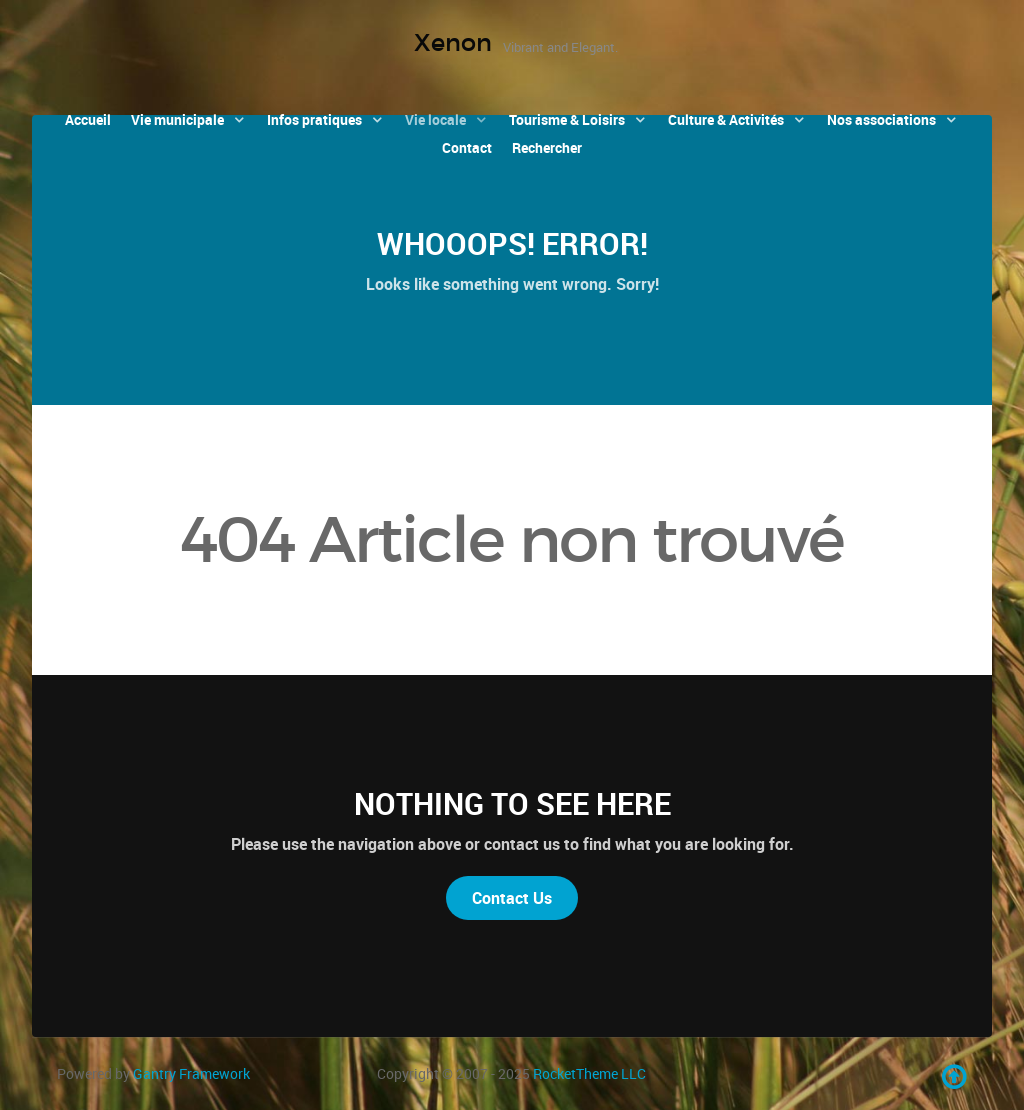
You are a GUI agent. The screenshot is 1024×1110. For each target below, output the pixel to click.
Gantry (191, 1073)
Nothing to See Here (512, 803)
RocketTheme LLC (589, 1073)
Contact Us (512, 898)
